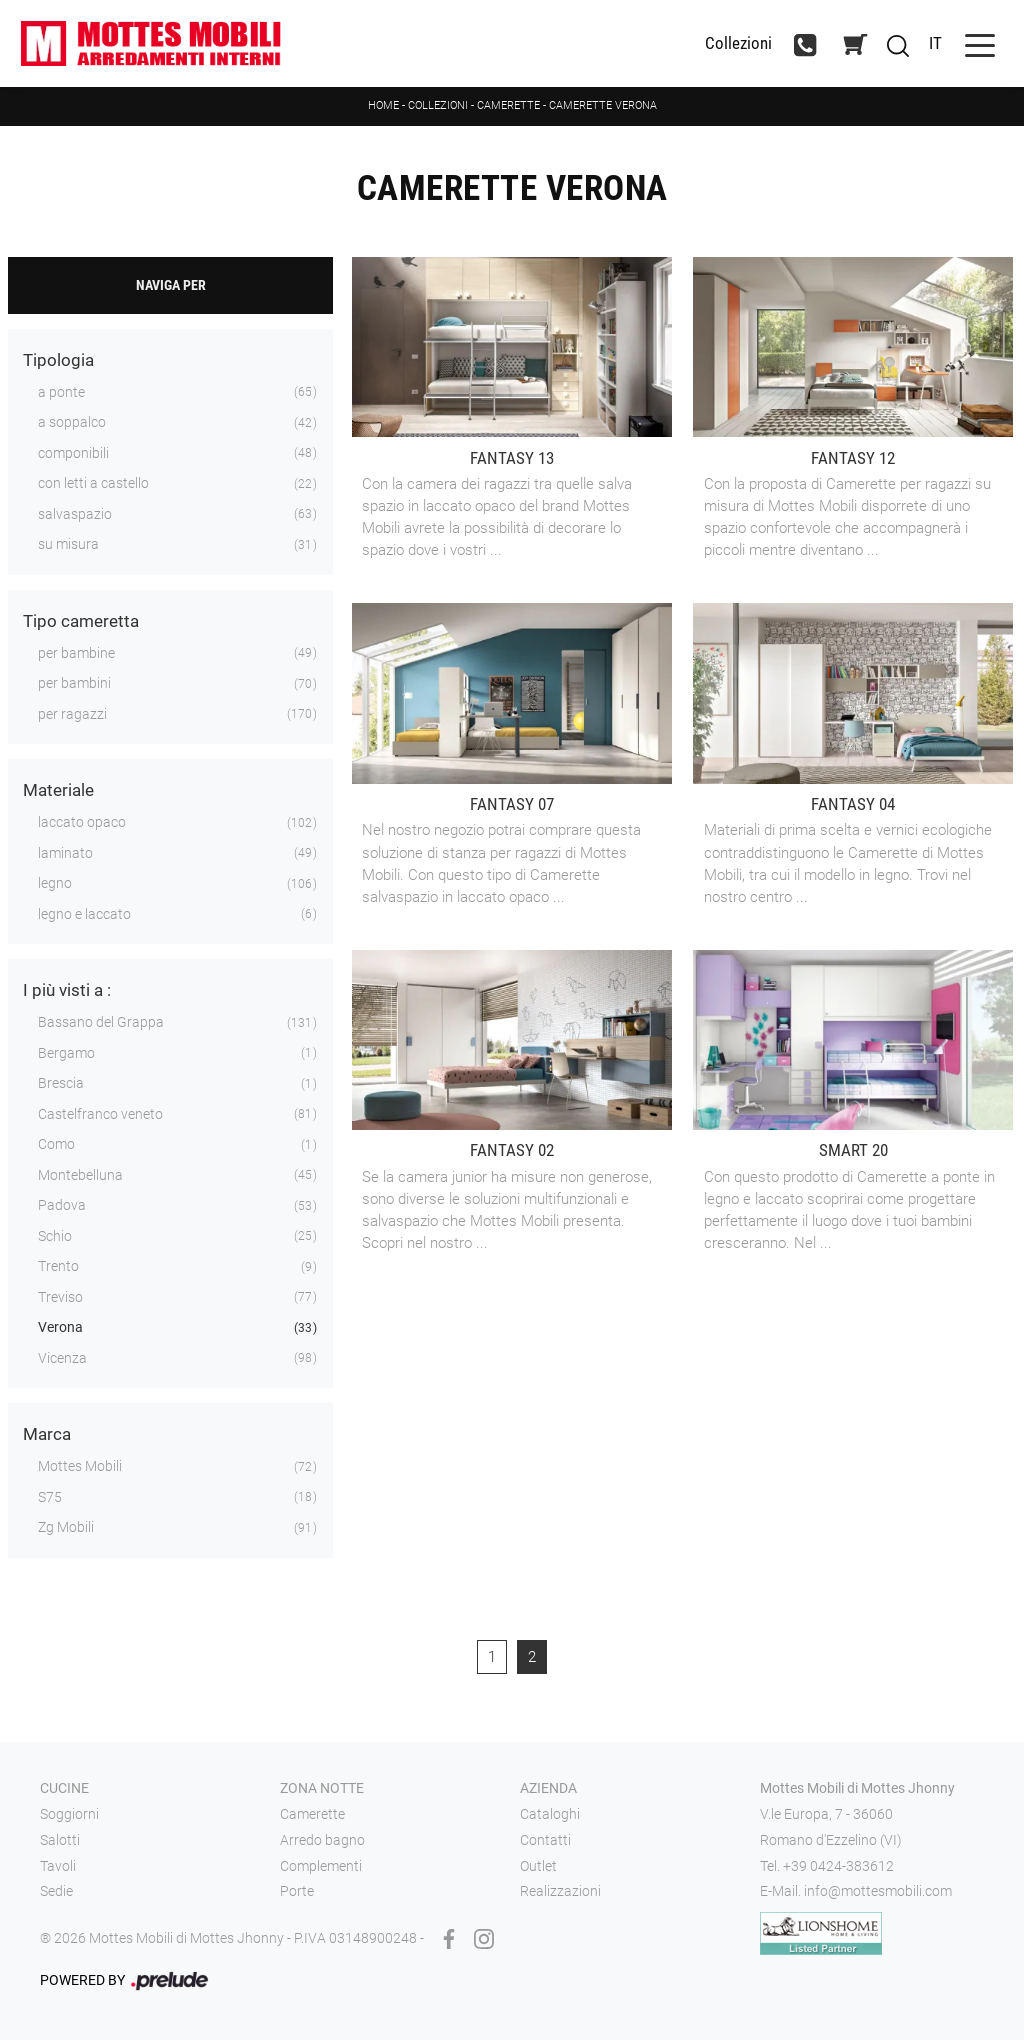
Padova (62, 1205)
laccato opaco (82, 822)
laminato (65, 853)
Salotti (60, 1840)
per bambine (76, 653)
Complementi (321, 1866)
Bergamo (66, 1053)
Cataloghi (550, 1814)
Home (383, 105)
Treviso (60, 1297)
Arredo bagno (322, 1840)
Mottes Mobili (80, 1466)
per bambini (74, 683)
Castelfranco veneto (100, 1114)
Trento (58, 1266)
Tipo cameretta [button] (81, 621)
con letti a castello (93, 483)
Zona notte (322, 1788)
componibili (73, 453)
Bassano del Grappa (101, 1022)
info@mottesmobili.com (878, 1891)
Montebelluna (80, 1175)
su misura (68, 544)
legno (55, 883)
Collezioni (438, 105)
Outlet (538, 1866)
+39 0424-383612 (838, 1866)
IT (935, 43)
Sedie (56, 1891)
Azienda (548, 1788)
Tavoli (58, 1866)
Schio (55, 1236)
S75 (50, 1497)
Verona (60, 1327)
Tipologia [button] (58, 360)
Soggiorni (69, 1814)
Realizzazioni (560, 1891)
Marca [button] (47, 1434)
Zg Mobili (66, 1527)
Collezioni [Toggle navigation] (738, 43)
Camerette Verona (603, 105)
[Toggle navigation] (980, 43)
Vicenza (62, 1358)
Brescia (61, 1083)
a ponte (61, 392)
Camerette (508, 105)
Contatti (545, 1840)
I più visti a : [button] (67, 990)
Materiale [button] (58, 790)
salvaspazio (75, 514)
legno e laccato (84, 914)
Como (56, 1144)
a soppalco (72, 422)
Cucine (64, 1788)
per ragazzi (72, 714)
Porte (297, 1891)
